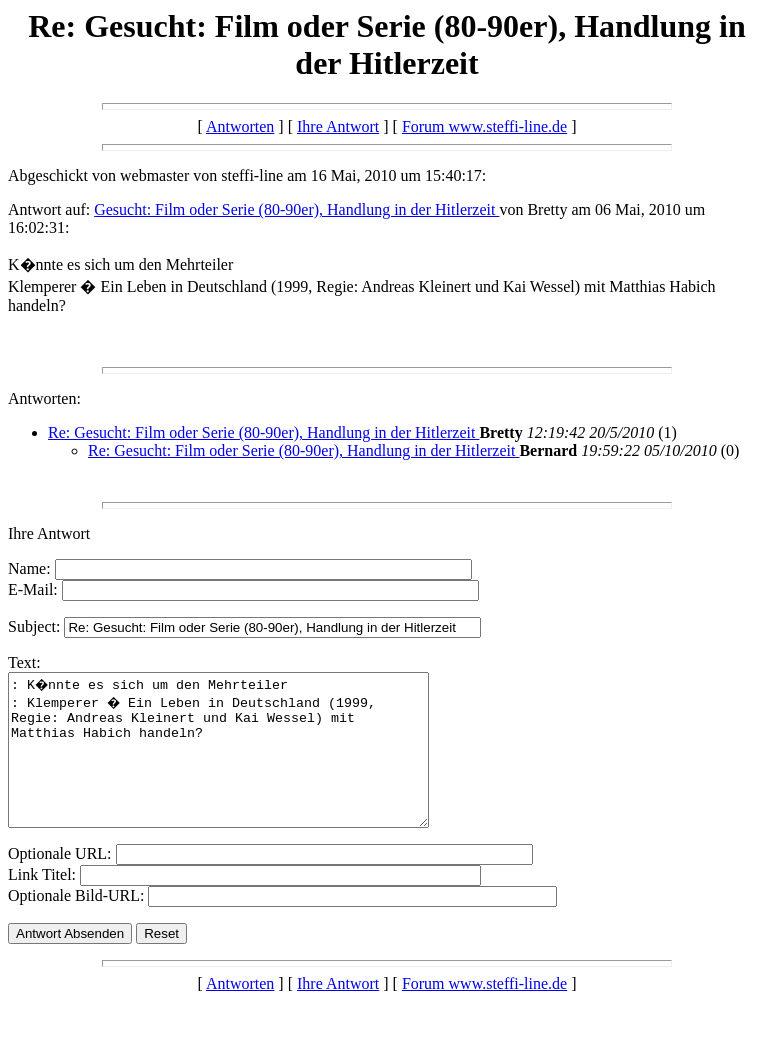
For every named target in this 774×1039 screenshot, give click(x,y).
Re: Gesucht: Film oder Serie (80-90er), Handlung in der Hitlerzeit (263, 432)
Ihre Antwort (338, 126)
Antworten (240, 126)
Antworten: (44, 398)
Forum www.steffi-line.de (484, 126)
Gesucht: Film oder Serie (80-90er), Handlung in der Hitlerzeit (296, 209)
